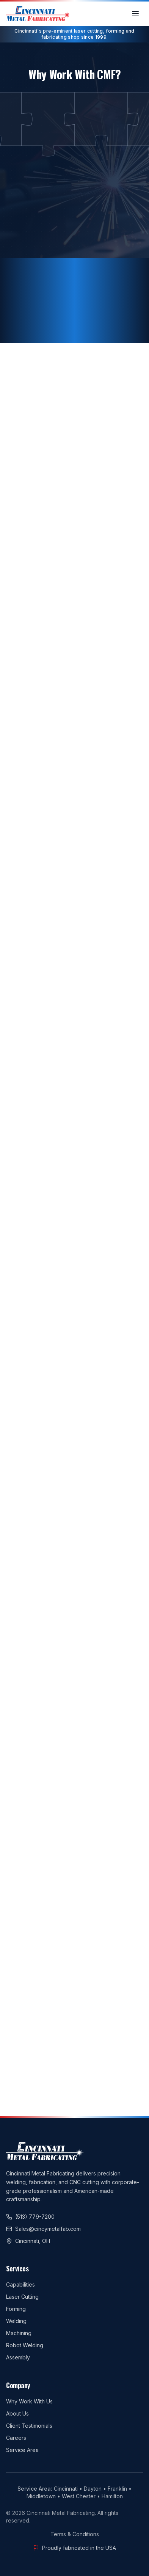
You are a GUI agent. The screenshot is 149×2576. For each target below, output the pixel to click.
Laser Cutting (22, 2296)
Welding (16, 2321)
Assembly (18, 2357)
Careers (16, 2438)
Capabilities (20, 2284)
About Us (17, 2413)
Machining (18, 2333)
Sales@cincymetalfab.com (43, 2229)
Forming (16, 2309)
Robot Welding (24, 2345)
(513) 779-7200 (30, 2216)
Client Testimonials (29, 2425)
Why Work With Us (29, 2401)
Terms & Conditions (74, 2534)
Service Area (22, 2450)
